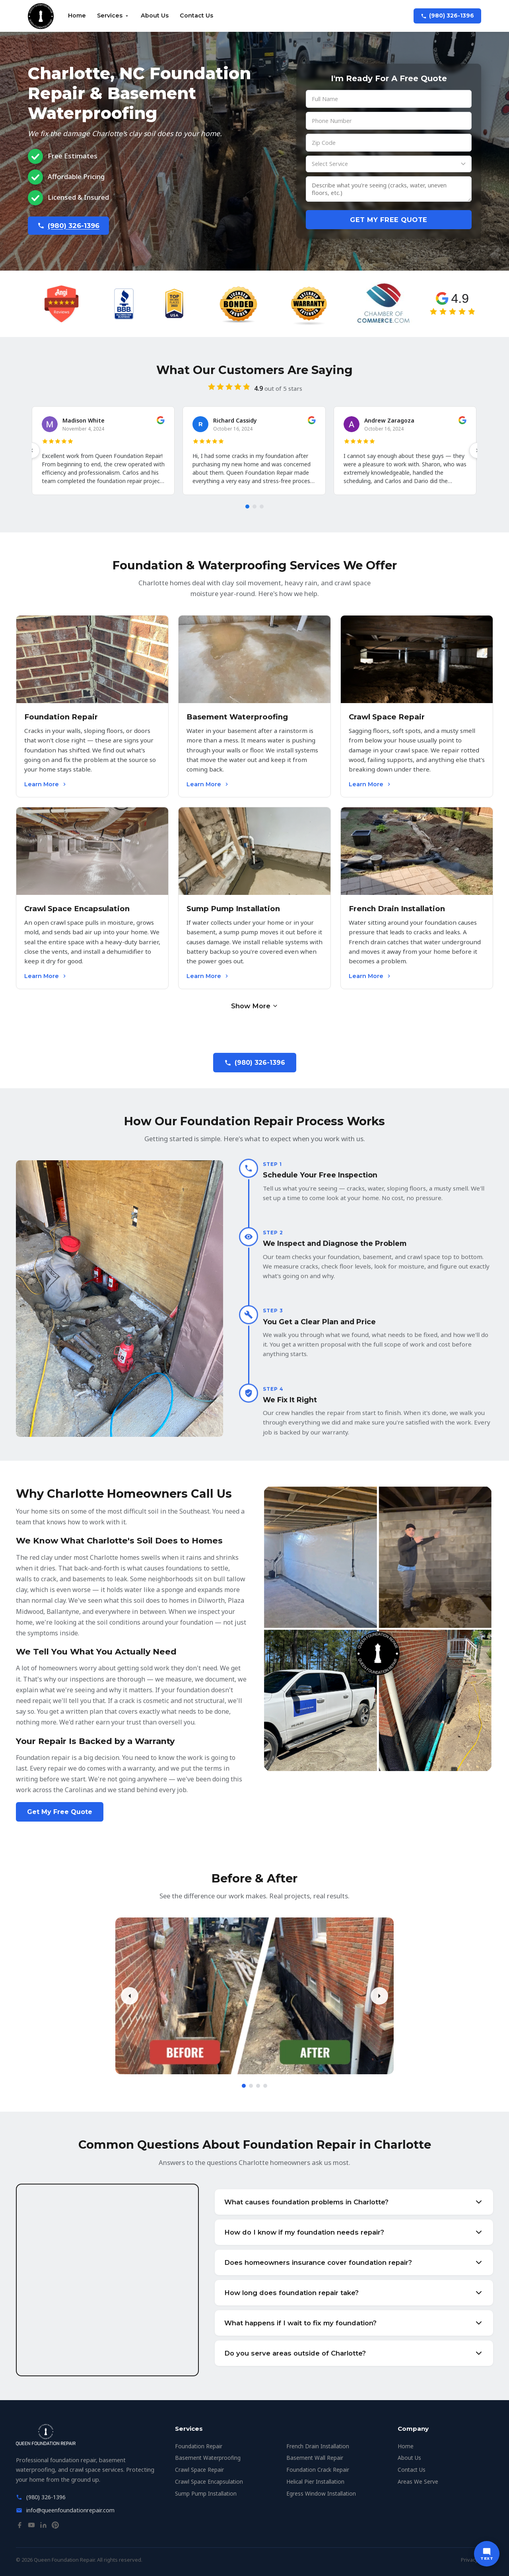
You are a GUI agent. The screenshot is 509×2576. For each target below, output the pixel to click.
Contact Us (196, 15)
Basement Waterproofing (208, 2457)
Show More (254, 1006)
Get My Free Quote (388, 220)
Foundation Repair (198, 2446)
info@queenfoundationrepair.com (70, 2510)
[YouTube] (31, 2526)
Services (113, 15)
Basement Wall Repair (314, 2457)
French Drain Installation (317, 2446)
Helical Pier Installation (315, 2481)
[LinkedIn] (43, 2526)
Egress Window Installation (321, 2493)
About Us (155, 15)
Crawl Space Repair (199, 2469)
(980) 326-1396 (447, 15)
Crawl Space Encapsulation (209, 2481)
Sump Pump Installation (206, 2493)
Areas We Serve (418, 2481)
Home (77, 15)
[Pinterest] (55, 2526)
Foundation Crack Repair (317, 2469)
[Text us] (486, 2553)
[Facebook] (19, 2526)
